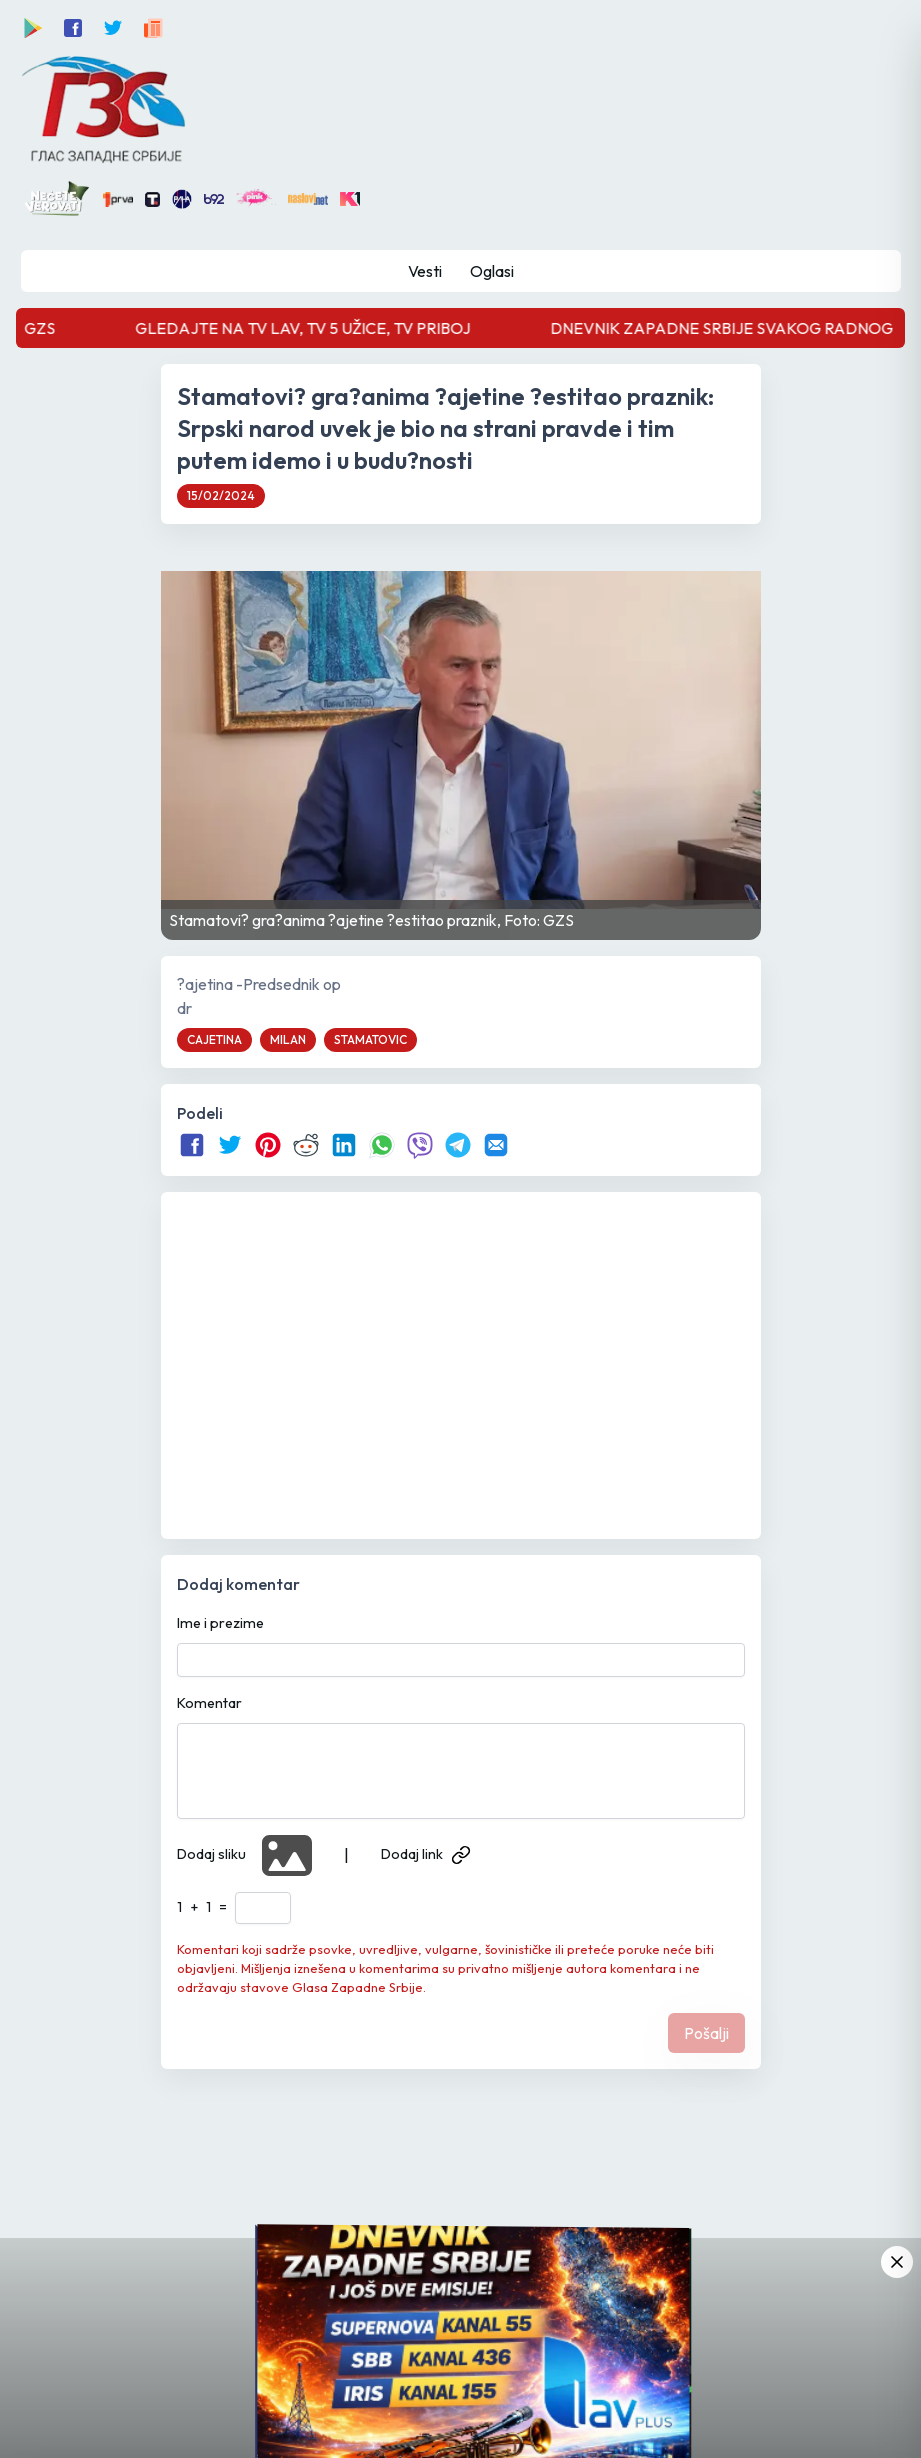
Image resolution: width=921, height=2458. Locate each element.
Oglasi (492, 271)
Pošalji (706, 2033)
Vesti (425, 271)
